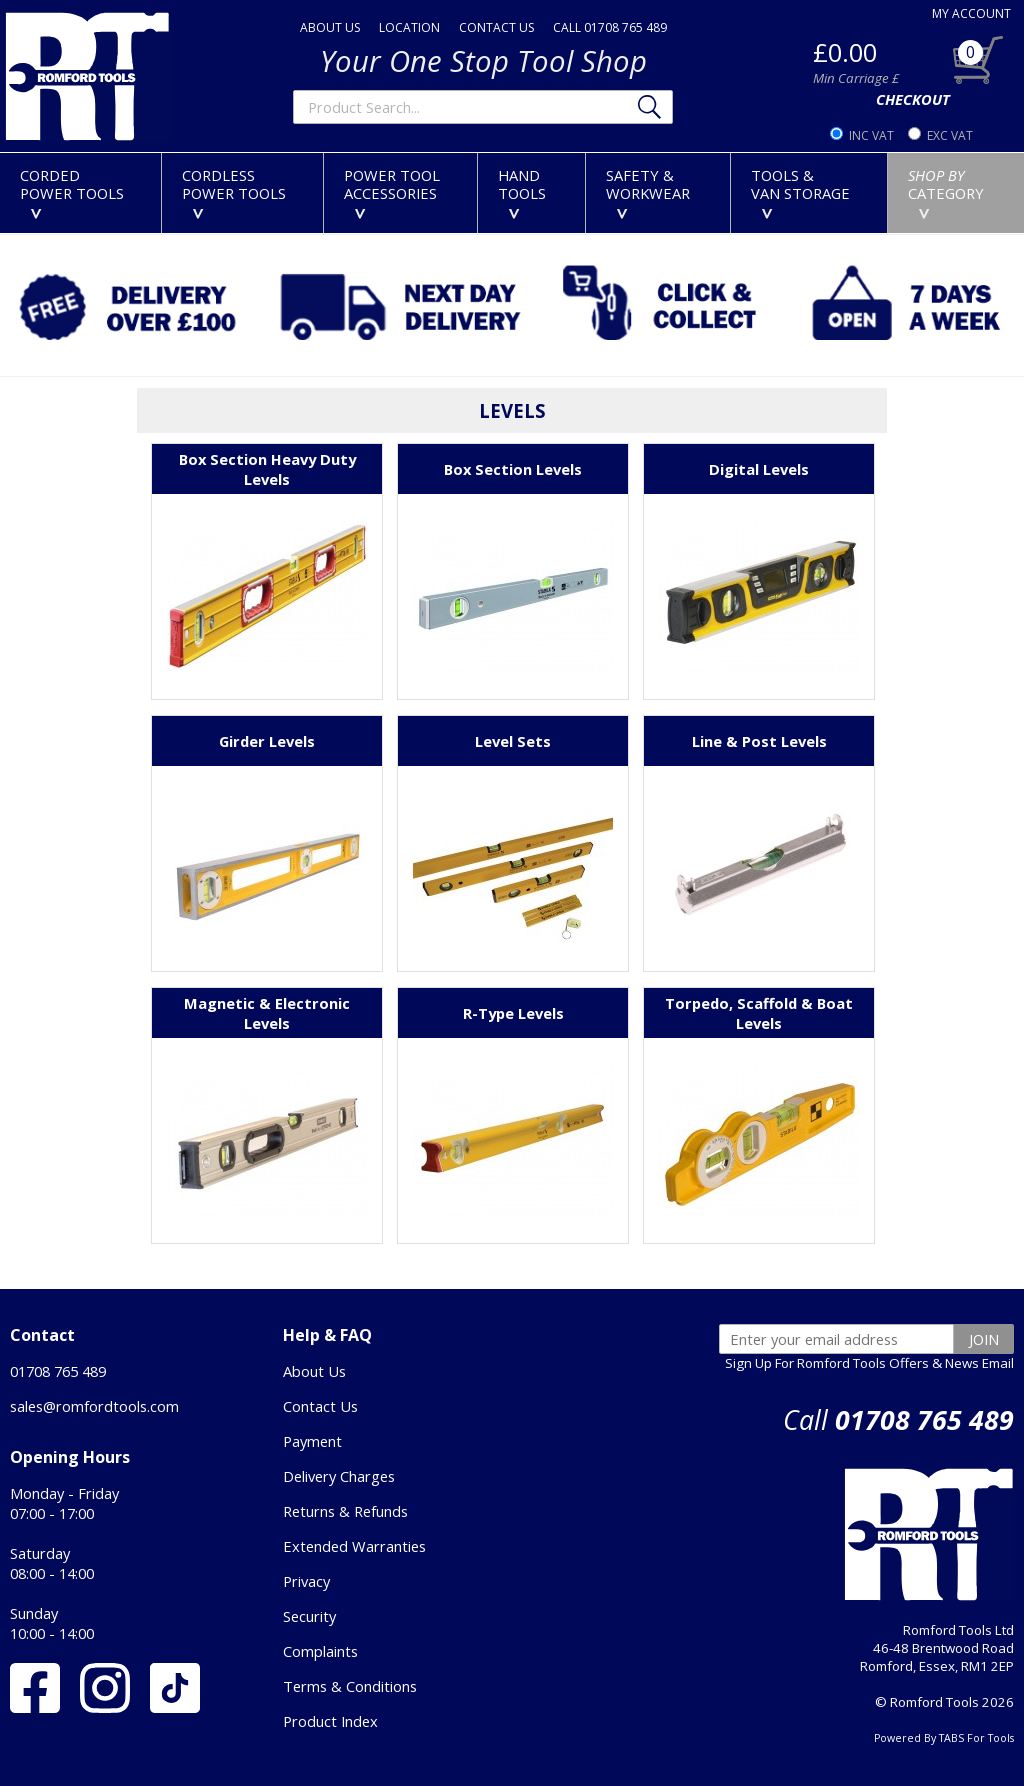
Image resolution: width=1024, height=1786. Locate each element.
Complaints (320, 1651)
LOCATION (409, 27)
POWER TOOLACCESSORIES (392, 192)
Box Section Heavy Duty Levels (267, 469)
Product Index (330, 1721)
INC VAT (871, 135)
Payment (312, 1441)
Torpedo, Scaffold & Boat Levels (759, 1013)
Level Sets (513, 741)
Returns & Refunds (345, 1511)
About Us (314, 1371)
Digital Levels (759, 469)
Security (309, 1616)
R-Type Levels (513, 1013)
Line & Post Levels (759, 741)
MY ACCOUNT (971, 13)
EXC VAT (950, 135)
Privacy (306, 1581)
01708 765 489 (58, 1371)
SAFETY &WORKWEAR (648, 192)
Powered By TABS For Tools (944, 1738)
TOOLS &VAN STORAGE (800, 192)
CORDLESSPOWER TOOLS (234, 192)
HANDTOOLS (522, 192)
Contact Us (320, 1406)
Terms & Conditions (350, 1686)
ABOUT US (330, 27)
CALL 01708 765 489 (610, 27)
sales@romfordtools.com (94, 1406)
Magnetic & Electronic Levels (267, 1013)
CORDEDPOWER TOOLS (72, 192)
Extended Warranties (354, 1546)
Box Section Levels (513, 469)
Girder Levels (267, 741)
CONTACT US (496, 27)
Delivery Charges (339, 1476)
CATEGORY (946, 192)
